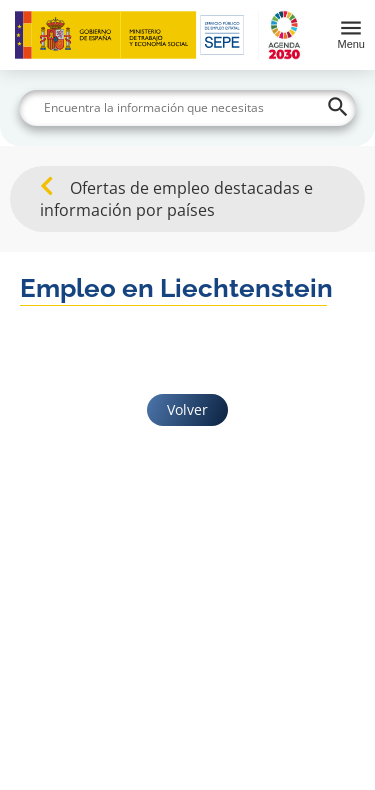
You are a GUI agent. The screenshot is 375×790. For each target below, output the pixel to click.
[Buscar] (188, 108)
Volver (187, 409)
